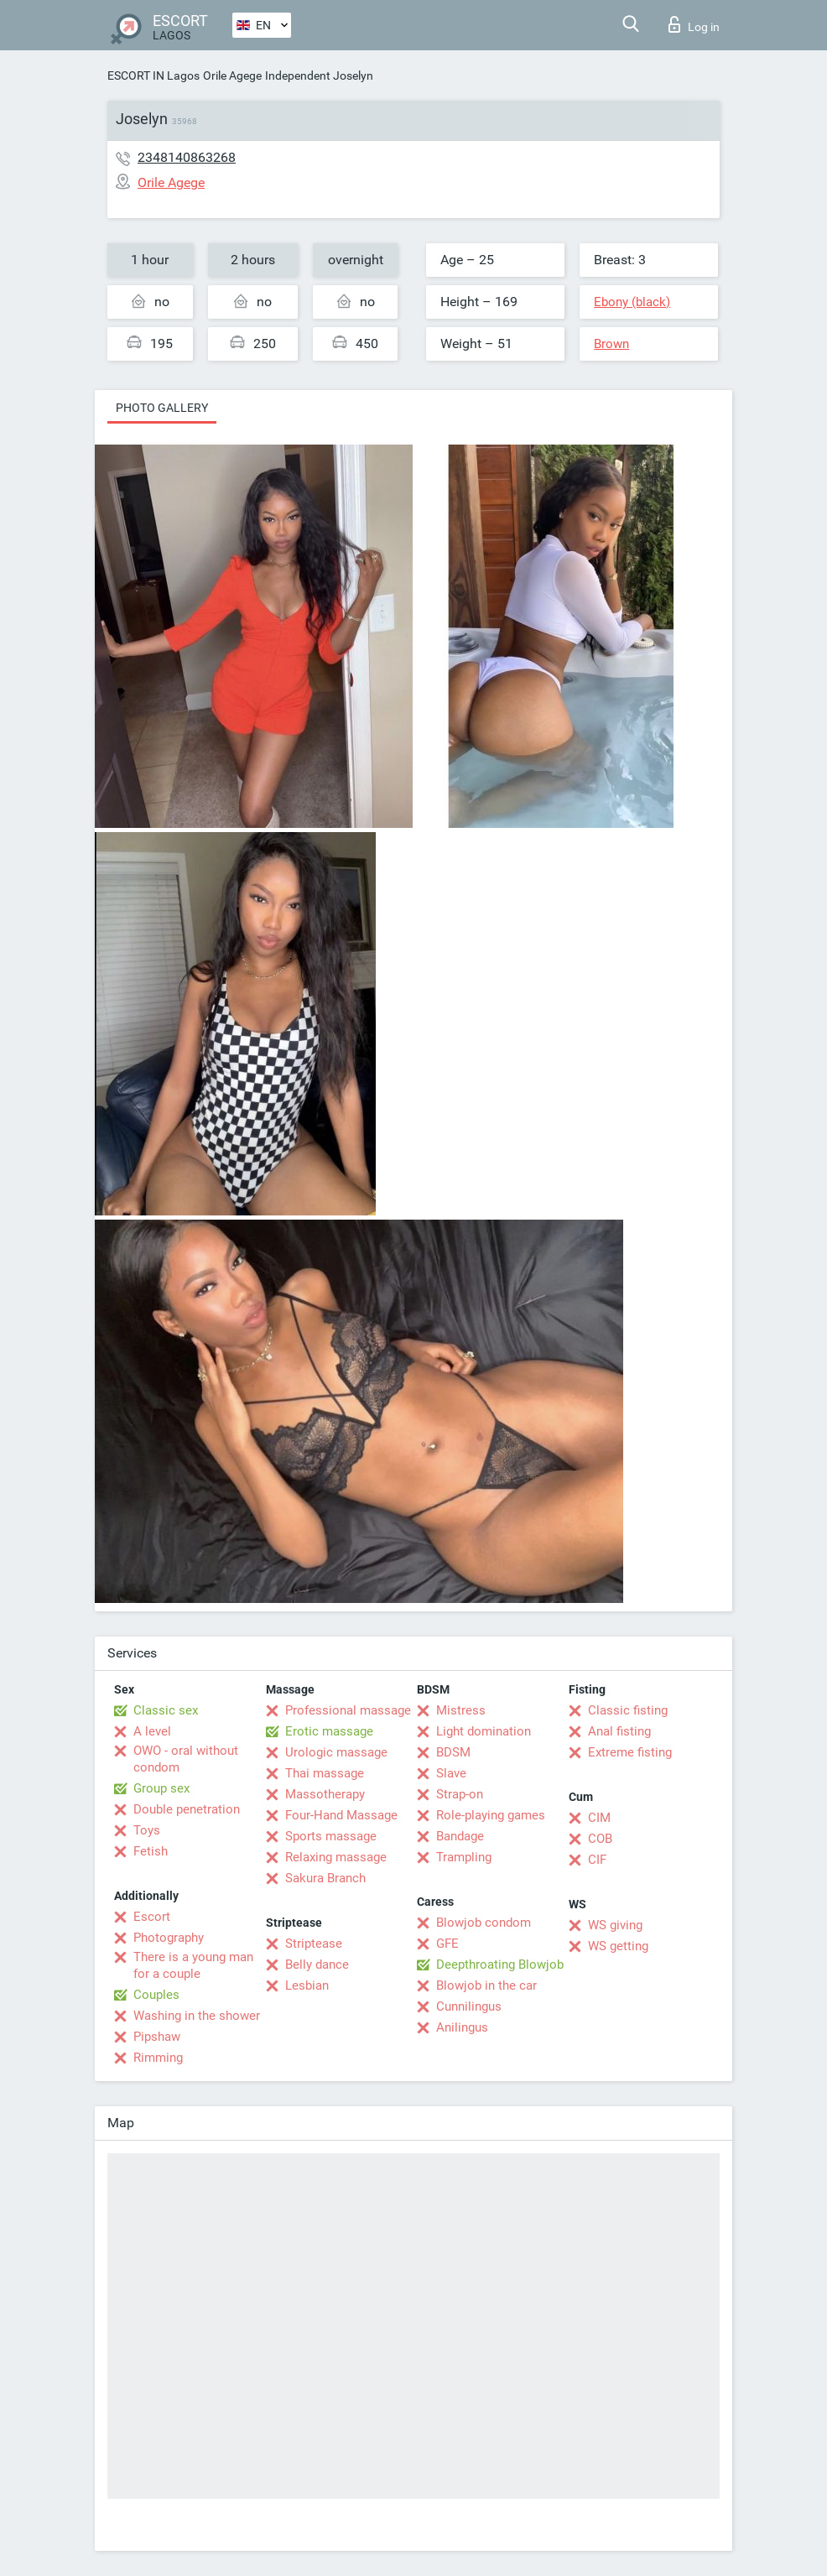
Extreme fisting (630, 1752)
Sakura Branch (325, 1878)
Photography (168, 1937)
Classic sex (165, 1710)
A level (152, 1731)
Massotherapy (325, 1794)
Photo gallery (162, 407)
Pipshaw (156, 2036)
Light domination (483, 1731)
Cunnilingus (469, 2006)
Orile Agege (232, 75)
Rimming (158, 2057)
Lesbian (307, 1985)
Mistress (461, 1710)
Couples (156, 1994)
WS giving (615, 1925)
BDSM (453, 1752)
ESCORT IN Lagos (153, 75)
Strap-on (459, 1794)
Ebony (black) (632, 302)
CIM (599, 1817)
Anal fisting (619, 1731)
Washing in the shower (196, 2015)
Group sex (161, 1788)
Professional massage (348, 1710)
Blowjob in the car (486, 1985)
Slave (451, 1773)
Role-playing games (490, 1815)
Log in (694, 24)
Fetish (150, 1851)
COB (600, 1838)
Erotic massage (329, 1731)
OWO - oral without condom (185, 1759)
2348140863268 (187, 157)
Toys (146, 1830)
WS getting (618, 1946)
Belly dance (317, 1964)
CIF (597, 1859)
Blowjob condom (483, 1922)
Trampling (464, 1857)
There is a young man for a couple (193, 1965)
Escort (151, 1916)
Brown (611, 343)
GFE (447, 1943)
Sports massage (331, 1836)
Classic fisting (628, 1710)
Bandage (460, 1836)
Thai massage (324, 1773)
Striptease (313, 1943)
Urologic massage (336, 1752)
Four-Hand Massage (341, 1815)
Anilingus (462, 2027)
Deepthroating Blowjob (500, 1964)
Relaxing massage (336, 1857)
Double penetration (186, 1809)
